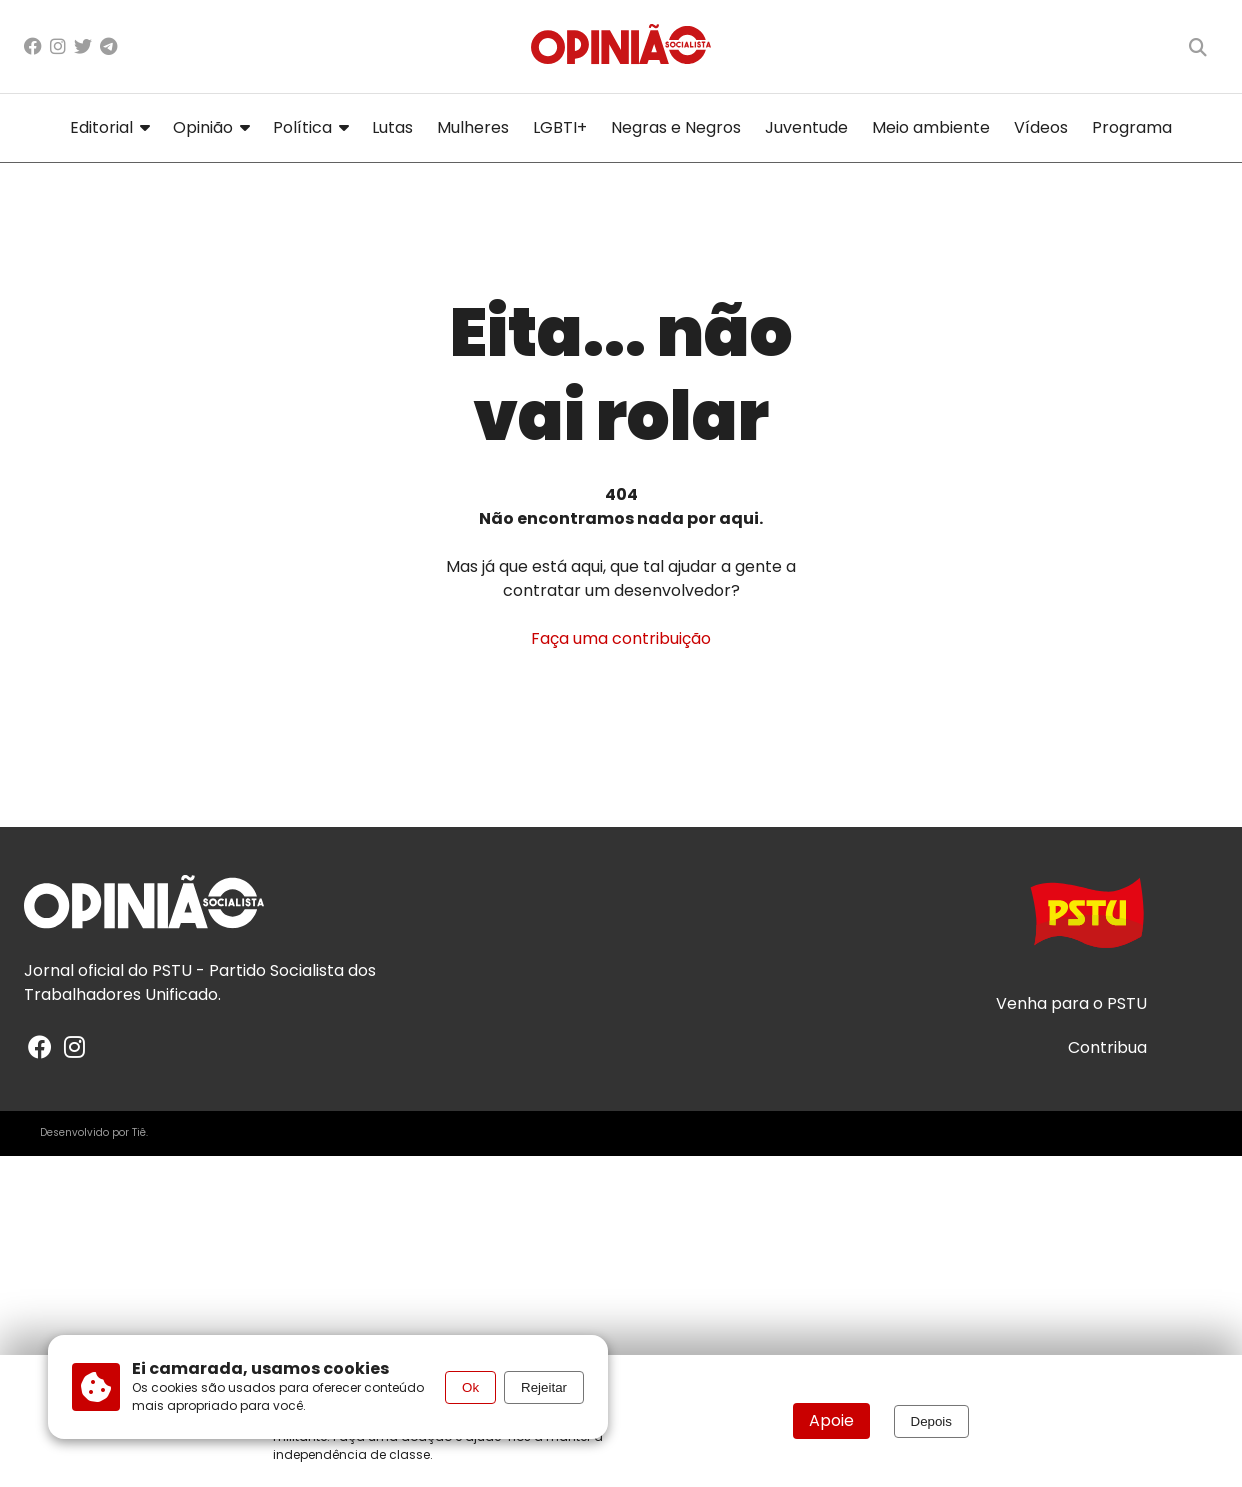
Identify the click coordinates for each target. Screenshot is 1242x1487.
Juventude (806, 127)
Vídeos (1041, 127)
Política (310, 127)
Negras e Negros (676, 127)
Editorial (109, 127)
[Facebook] (33, 46)
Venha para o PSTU (1071, 1004)
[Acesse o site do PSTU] (1087, 922)
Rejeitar (544, 1387)
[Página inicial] (621, 46)
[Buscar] (1198, 47)
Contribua (1107, 1048)
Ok (470, 1387)
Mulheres (473, 127)
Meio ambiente (931, 127)
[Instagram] (58, 46)
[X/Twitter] (83, 46)
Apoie (831, 1420)
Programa (1132, 127)
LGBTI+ (560, 127)
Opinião (211, 127)
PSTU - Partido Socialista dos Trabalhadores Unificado (200, 982)
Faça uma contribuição (621, 638)
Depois (932, 1421)
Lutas (392, 127)
